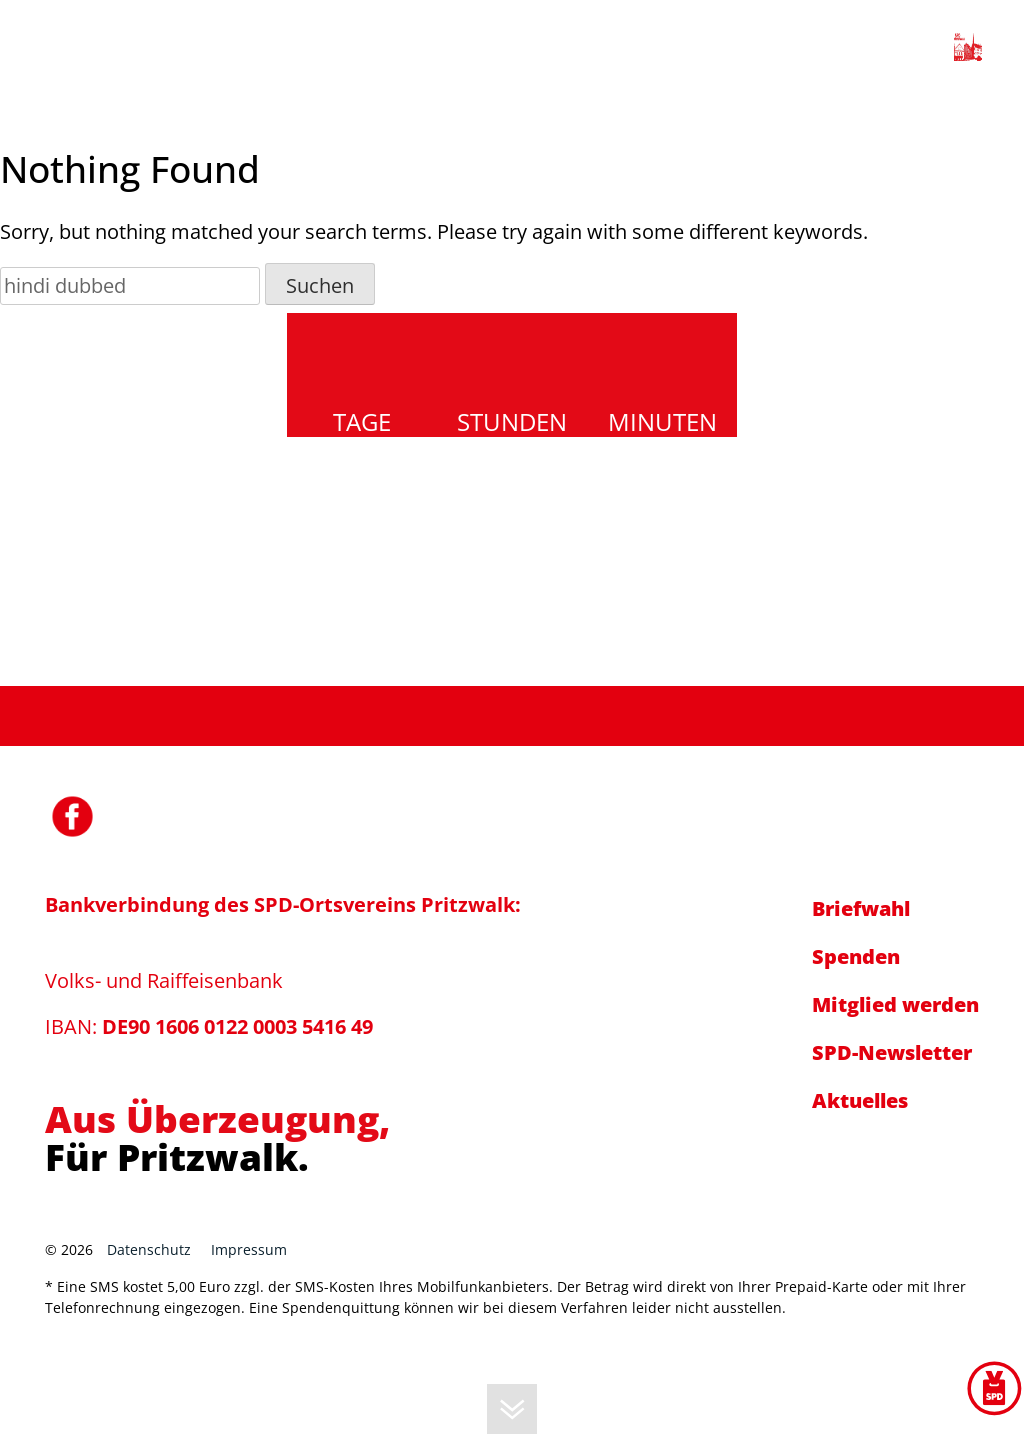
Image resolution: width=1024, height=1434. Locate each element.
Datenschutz (149, 1249)
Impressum (249, 1249)
